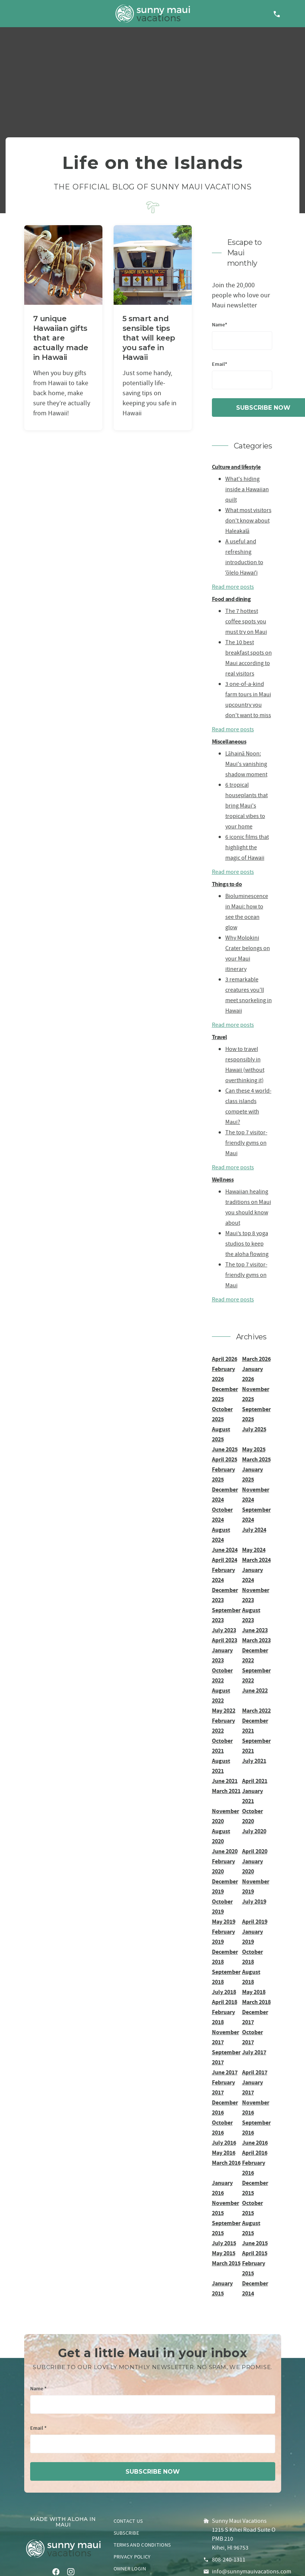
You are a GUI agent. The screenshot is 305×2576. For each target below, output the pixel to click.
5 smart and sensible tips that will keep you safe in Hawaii (149, 338)
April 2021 (254, 1781)
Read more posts (233, 587)
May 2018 (254, 1992)
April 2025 (224, 1459)
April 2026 (224, 1359)
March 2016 (226, 2163)
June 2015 (255, 2243)
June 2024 (225, 1550)
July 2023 (224, 1630)
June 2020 (225, 1851)
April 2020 (254, 1851)
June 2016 (255, 2143)
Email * (38, 2428)
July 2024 (254, 1530)
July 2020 (254, 1831)
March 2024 (256, 1560)
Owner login (130, 2568)
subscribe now (153, 2471)
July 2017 (254, 2052)
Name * (38, 2389)
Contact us (128, 2521)
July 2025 (254, 1429)
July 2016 (224, 2143)
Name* (219, 325)
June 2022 (255, 1690)
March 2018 (256, 2002)
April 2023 (224, 1640)
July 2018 (224, 1992)
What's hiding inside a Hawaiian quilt (247, 489)
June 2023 (255, 1630)
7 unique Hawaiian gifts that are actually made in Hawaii (60, 338)
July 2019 (254, 1901)
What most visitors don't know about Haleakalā (248, 520)
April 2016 (254, 2153)
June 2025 (225, 1449)
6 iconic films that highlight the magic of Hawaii (247, 847)
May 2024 (254, 1550)
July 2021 (254, 1761)
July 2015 (224, 2243)
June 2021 (225, 1781)
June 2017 (225, 2072)
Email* (219, 364)
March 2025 (256, 1459)
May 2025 (254, 1449)
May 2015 (223, 2253)
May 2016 (223, 2153)
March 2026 (256, 1359)
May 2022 (223, 1710)
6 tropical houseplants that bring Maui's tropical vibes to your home (246, 805)
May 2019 (223, 1921)
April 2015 (254, 2253)
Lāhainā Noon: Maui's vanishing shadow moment (246, 764)
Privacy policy (132, 2556)
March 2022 (256, 1710)
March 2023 (256, 1640)
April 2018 (224, 2002)
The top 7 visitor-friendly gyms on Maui (246, 1143)
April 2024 (224, 1560)
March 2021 (226, 1791)
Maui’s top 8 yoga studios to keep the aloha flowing (247, 1244)
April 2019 (254, 1921)
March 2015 (226, 2263)
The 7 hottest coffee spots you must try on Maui (246, 621)
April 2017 (254, 2072)
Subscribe (126, 2532)
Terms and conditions (142, 2544)
